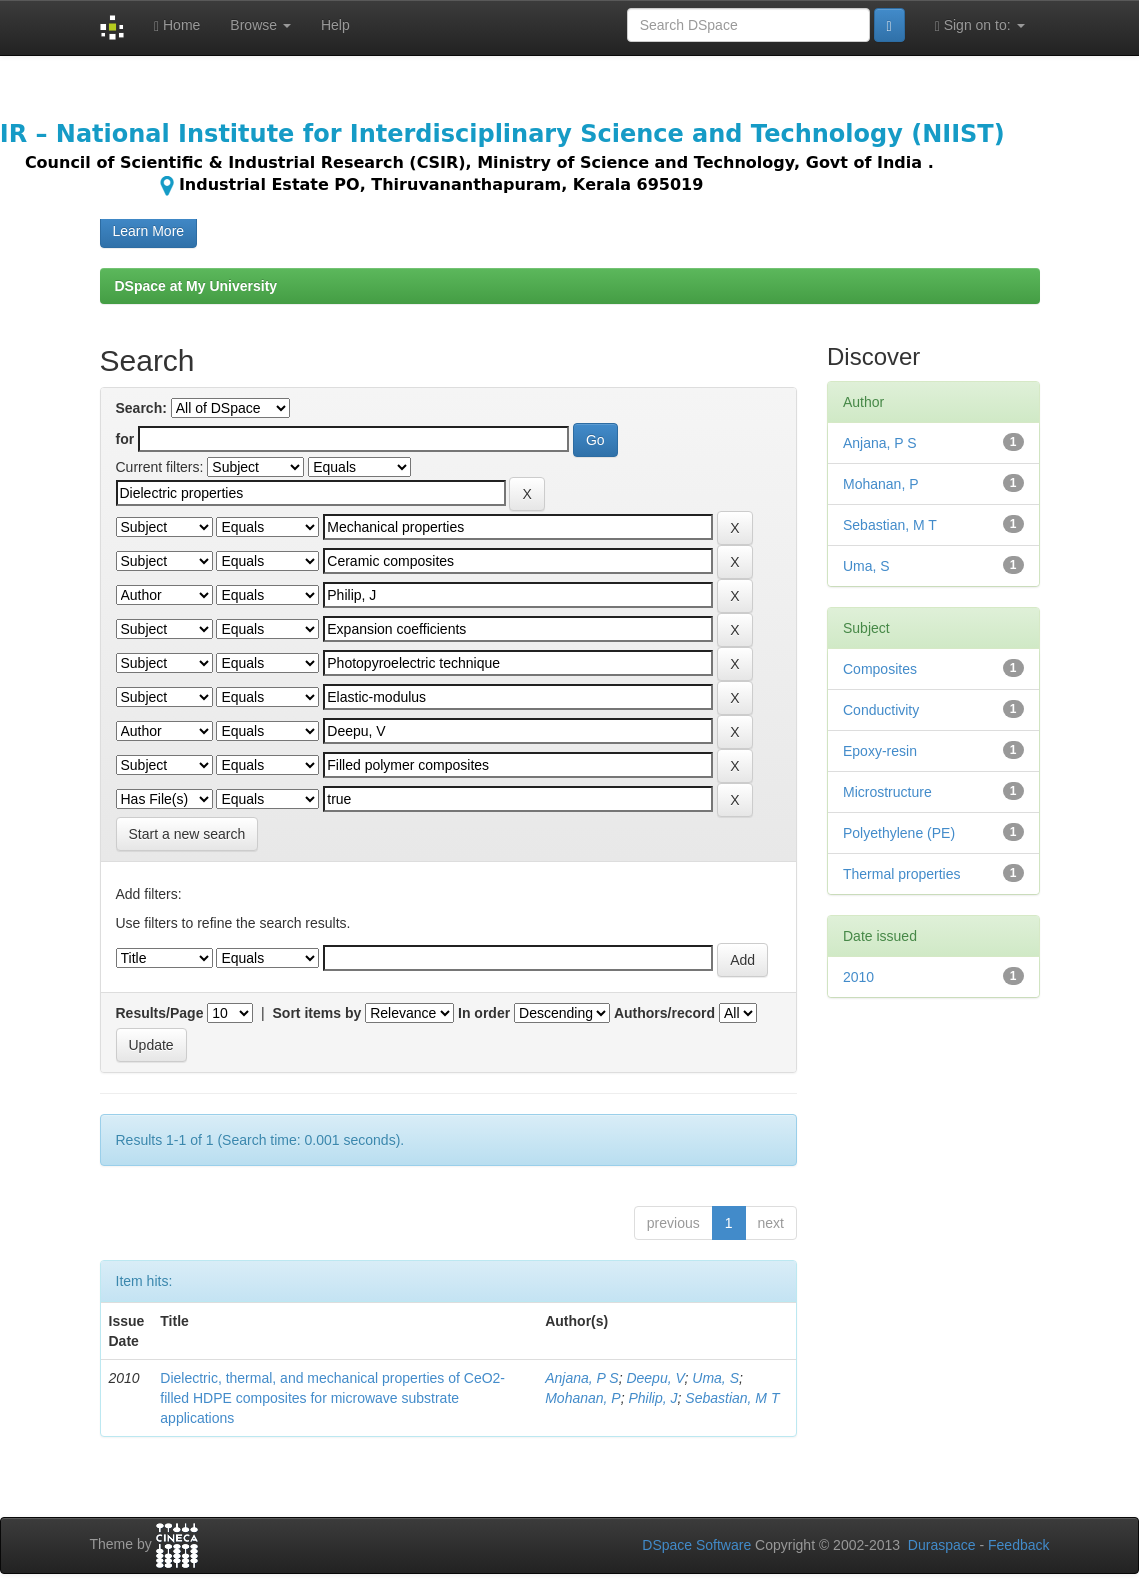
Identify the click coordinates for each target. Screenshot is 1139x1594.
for (125, 439)
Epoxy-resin (880, 751)
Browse (260, 25)
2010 (858, 977)
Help (335, 25)
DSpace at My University (196, 286)
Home (177, 25)
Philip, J (652, 1398)
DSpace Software (696, 1545)
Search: (141, 408)
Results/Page (160, 1013)
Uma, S (715, 1378)
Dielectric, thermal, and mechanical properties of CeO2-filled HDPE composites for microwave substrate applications (332, 1398)
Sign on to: (980, 25)
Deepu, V (655, 1378)
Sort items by (317, 1013)
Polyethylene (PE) (899, 833)
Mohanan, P (583, 1398)
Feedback (1018, 1545)
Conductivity (881, 710)
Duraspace (942, 1545)
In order (484, 1013)
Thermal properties (902, 874)
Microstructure (887, 792)
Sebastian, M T (732, 1398)
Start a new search (187, 834)
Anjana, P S (581, 1378)
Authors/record (664, 1013)
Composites (880, 669)
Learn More (149, 231)
